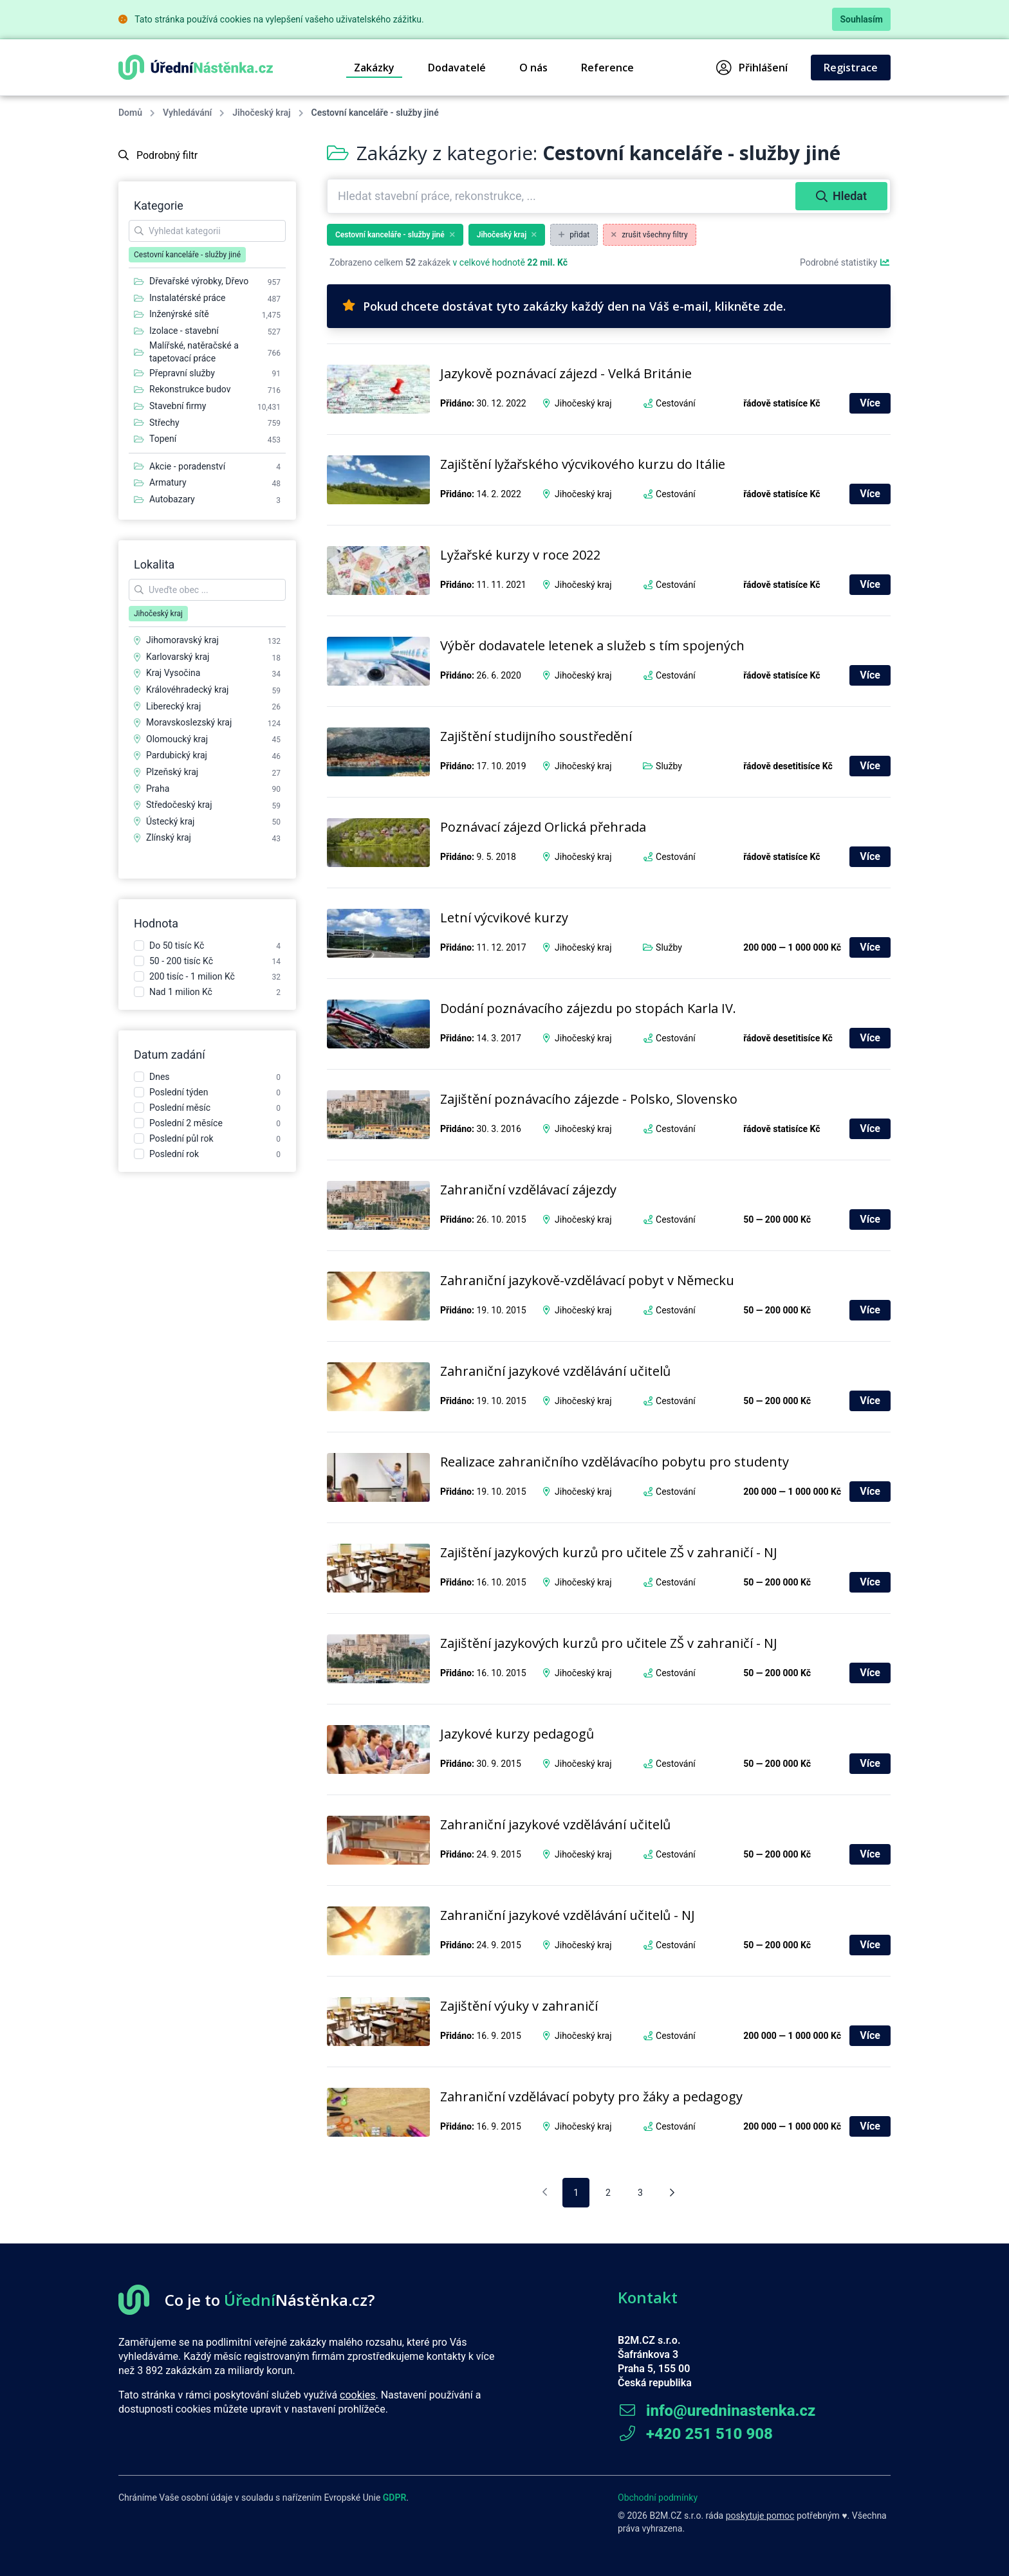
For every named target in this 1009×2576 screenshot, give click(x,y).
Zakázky (374, 67)
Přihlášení (752, 67)
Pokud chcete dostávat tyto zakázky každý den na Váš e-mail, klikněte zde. (564, 306)
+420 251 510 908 (695, 2434)
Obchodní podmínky (658, 2497)
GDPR (395, 2497)
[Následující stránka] (672, 2192)
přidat (574, 234)
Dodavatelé (457, 67)
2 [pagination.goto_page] (608, 2193)
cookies (357, 2395)
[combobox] (562, 196)
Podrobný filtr (158, 155)
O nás (533, 67)
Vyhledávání (187, 112)
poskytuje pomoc (760, 2515)
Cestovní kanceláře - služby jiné (395, 234)
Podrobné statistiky (845, 262)
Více (870, 403)
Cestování (676, 403)
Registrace (851, 67)
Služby (669, 766)
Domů (130, 112)
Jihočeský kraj (261, 112)
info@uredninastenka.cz (716, 2411)
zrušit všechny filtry (649, 234)
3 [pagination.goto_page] (640, 2193)
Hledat (841, 196)
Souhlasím (861, 19)
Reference (607, 67)
